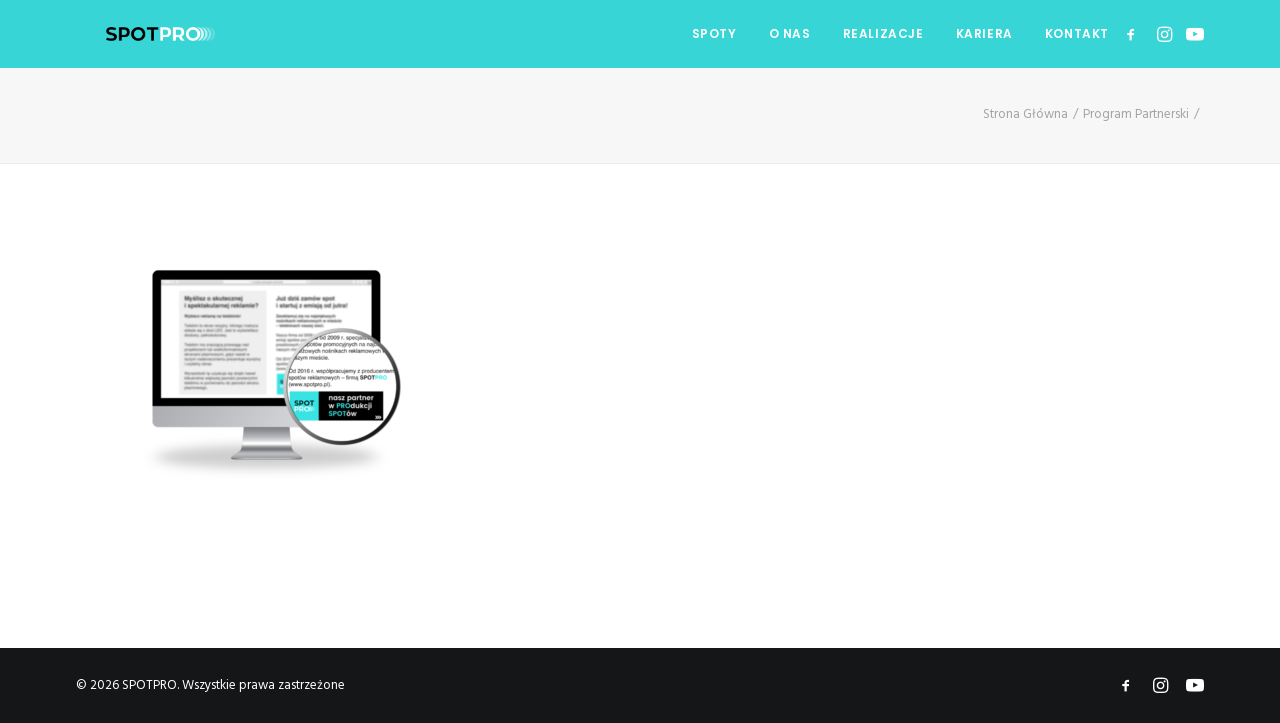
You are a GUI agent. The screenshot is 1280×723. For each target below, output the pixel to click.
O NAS (790, 33)
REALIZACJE (883, 33)
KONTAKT (1077, 33)
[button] (1134, 34)
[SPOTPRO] (130, 34)
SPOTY (714, 33)
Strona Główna (1025, 114)
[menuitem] (714, 34)
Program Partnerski (1136, 114)
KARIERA (984, 33)
